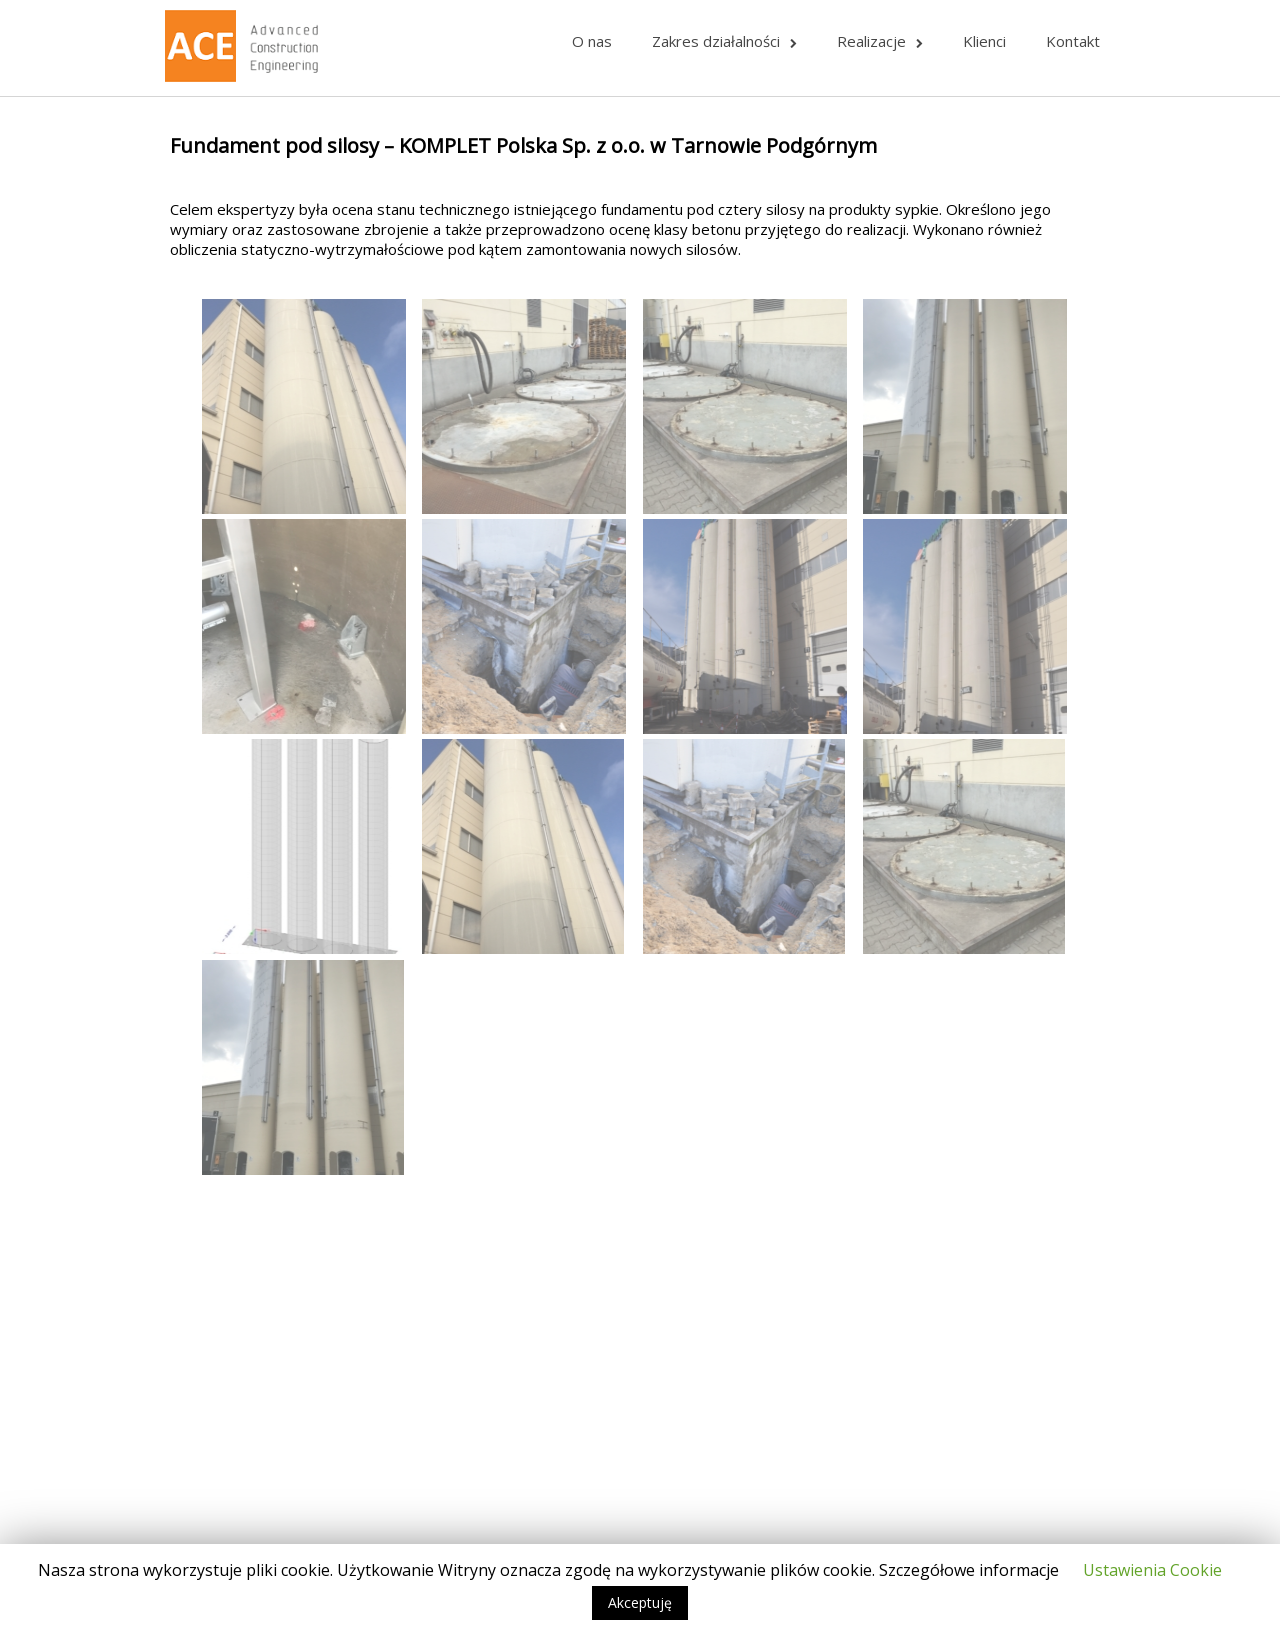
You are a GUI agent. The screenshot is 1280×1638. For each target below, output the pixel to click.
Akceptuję (640, 1602)
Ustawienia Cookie (1152, 1570)
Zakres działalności (724, 41)
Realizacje (880, 41)
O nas (592, 41)
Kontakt (1073, 41)
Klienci (984, 41)
